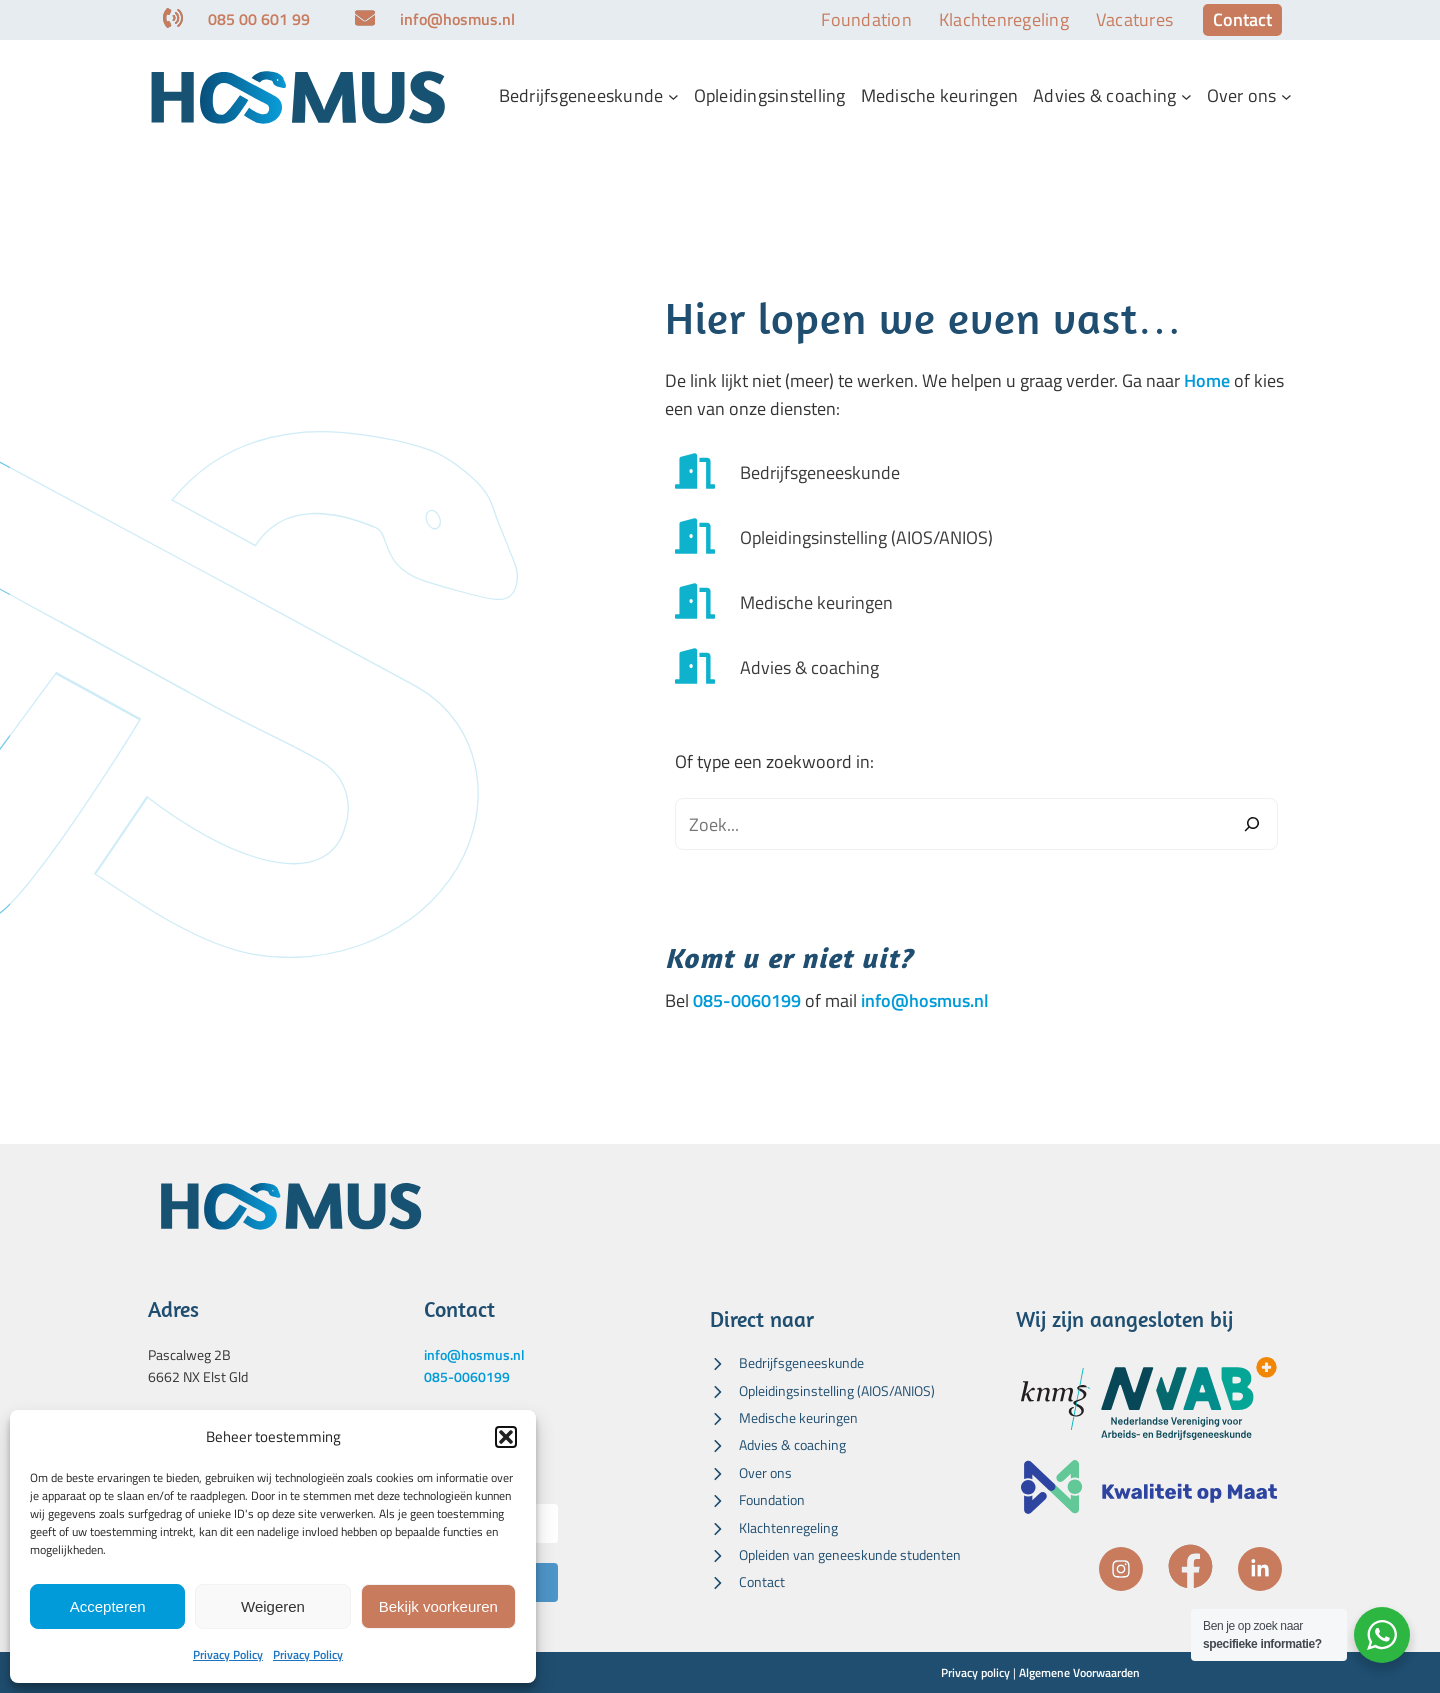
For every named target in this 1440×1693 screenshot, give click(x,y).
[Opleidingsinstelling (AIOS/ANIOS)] (829, 538)
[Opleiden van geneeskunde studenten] (835, 1555)
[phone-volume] (173, 18)
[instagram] (1121, 1569)
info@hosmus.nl (925, 1000)
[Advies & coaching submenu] (1186, 96)
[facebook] (1190, 1566)
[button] (506, 1437)
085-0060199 (747, 1000)
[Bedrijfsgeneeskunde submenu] (673, 96)
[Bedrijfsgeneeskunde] (782, 473)
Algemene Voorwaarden (1079, 1672)
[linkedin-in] (1260, 1569)
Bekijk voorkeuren (438, 1606)
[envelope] (365, 18)
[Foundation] (757, 1500)
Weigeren (273, 1606)
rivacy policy (979, 1672)
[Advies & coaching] (772, 668)
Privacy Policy (228, 1654)
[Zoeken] (1252, 824)
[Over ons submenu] (1286, 96)
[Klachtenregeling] (774, 1528)
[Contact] (747, 1582)
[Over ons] (751, 1473)
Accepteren (108, 1606)
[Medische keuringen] (779, 603)
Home (1207, 380)
